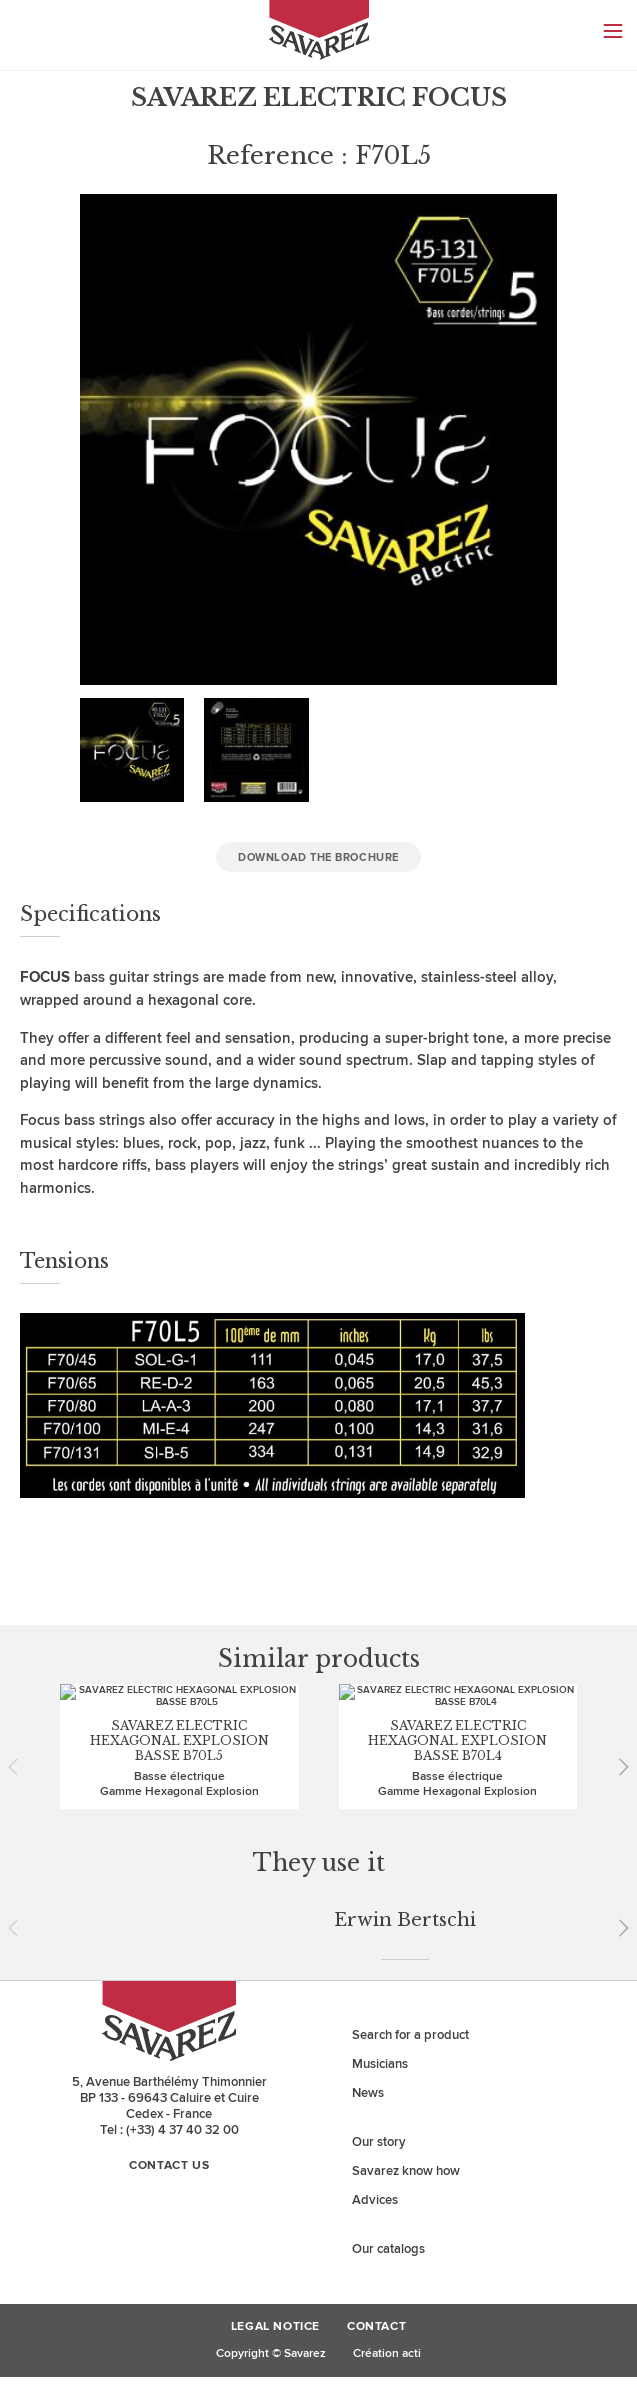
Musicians (380, 1789)
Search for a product (410, 1760)
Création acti (387, 2078)
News (368, 1818)
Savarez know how (406, 1896)
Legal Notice (275, 2052)
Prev (20, 1724)
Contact (376, 2052)
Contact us (169, 1891)
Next (617, 1724)
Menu (613, 31)
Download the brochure (318, 857)
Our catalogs (388, 1974)
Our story (379, 1867)
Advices (375, 1925)
